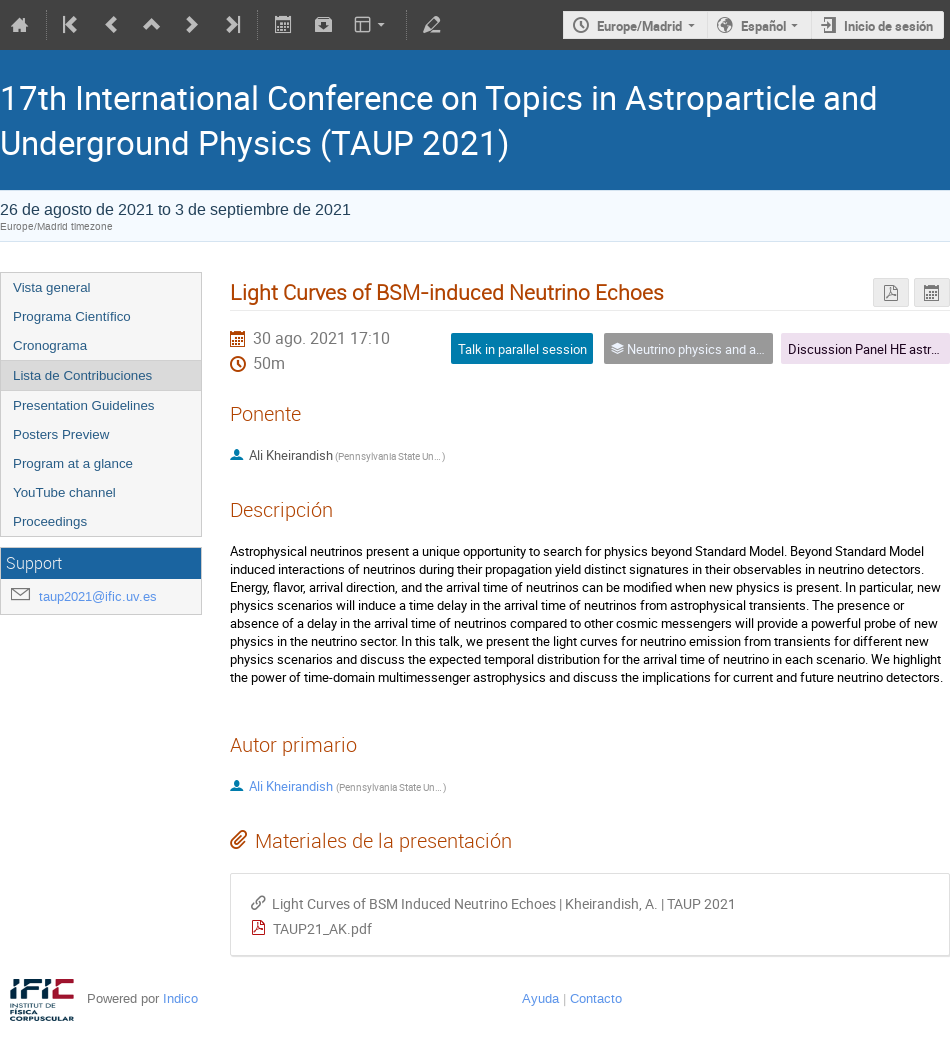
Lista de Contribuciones (82, 375)
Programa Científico (72, 316)
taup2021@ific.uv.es (98, 596)
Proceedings (50, 521)
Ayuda (540, 998)
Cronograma (50, 345)
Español (763, 26)
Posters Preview (61, 434)
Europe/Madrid (639, 26)
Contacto (596, 998)
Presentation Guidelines (84, 405)
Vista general (52, 287)
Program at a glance (73, 463)
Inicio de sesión (888, 26)
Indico (180, 998)
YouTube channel (64, 492)
